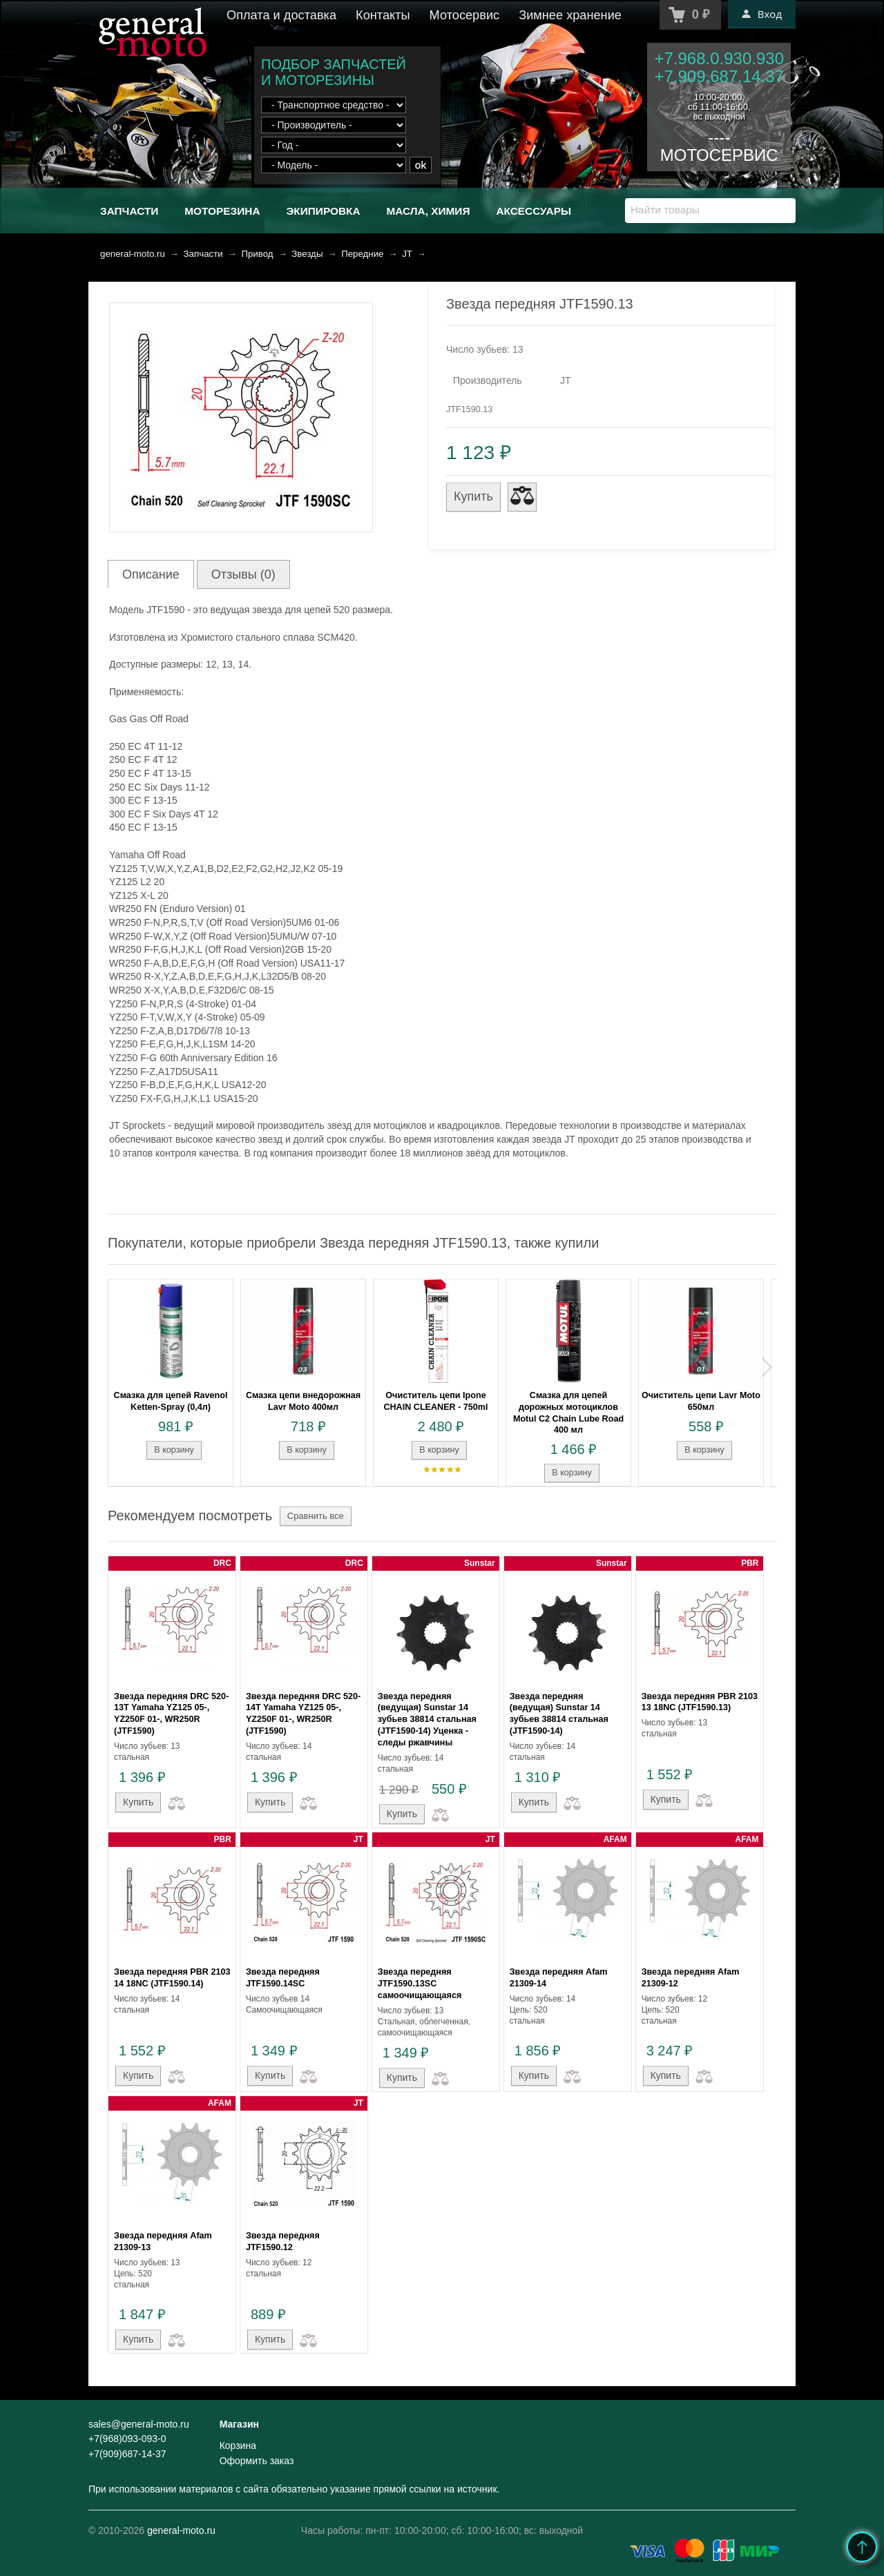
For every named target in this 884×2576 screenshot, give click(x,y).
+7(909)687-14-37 (127, 2453)
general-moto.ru (132, 254)
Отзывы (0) (243, 574)
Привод (257, 254)
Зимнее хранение (570, 15)
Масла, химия (428, 211)
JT (407, 254)
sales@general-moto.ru (138, 2424)
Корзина (238, 2445)
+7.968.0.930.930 (719, 58)
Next (766, 1367)
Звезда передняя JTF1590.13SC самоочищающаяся (419, 1983)
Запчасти (129, 211)
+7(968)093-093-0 (127, 2438)
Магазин (239, 2424)
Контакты (383, 15)
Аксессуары (533, 211)
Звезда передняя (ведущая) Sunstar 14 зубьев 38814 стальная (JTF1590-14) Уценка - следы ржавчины (427, 1719)
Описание (151, 574)
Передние (362, 254)
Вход (762, 14)
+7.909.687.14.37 (719, 76)
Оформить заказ (257, 2460)
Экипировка (323, 211)
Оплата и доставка (281, 15)
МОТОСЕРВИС (719, 155)
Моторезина (222, 211)
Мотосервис (465, 15)
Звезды (307, 254)
